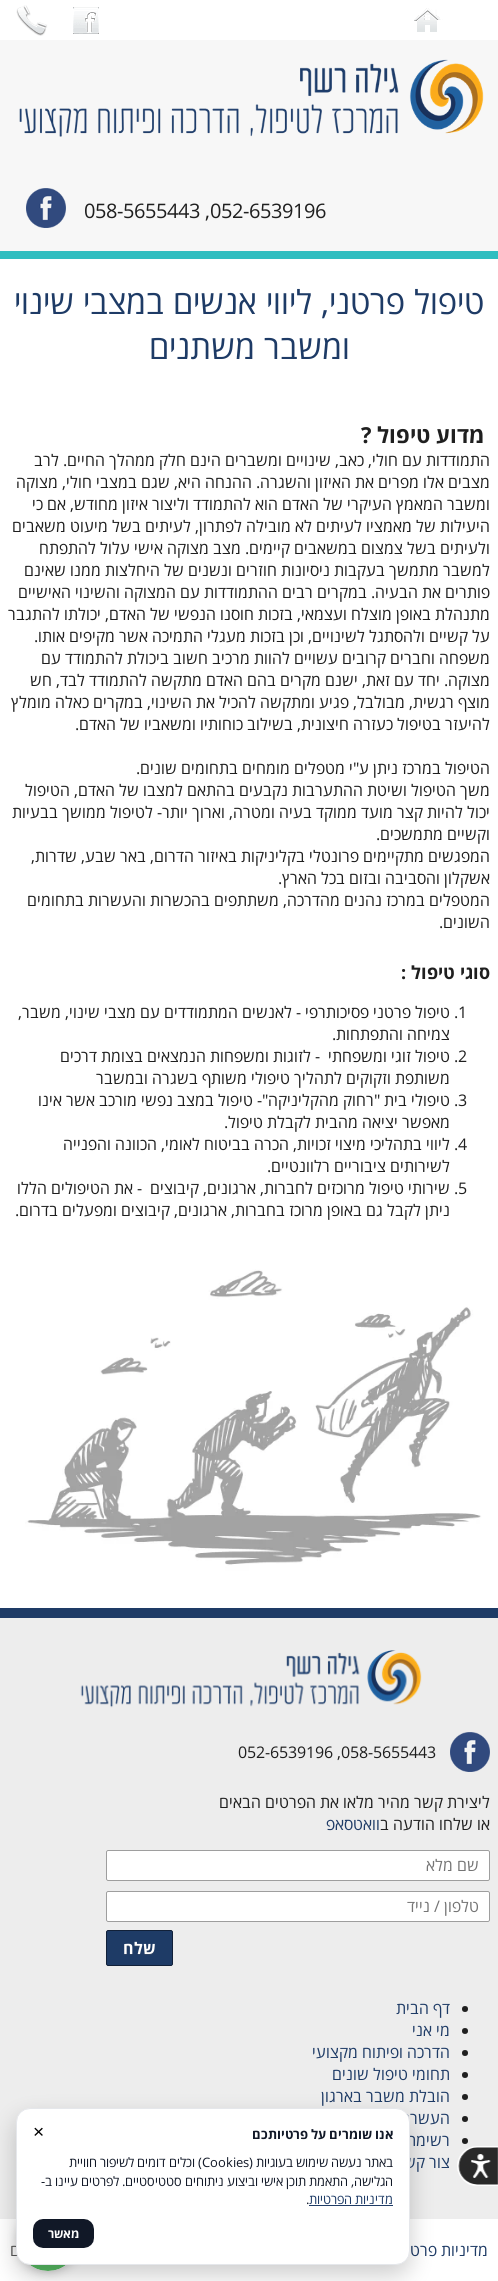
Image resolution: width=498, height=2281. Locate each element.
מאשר (63, 2233)
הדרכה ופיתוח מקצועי (377, 2052)
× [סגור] (38, 2130)
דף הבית (423, 2008)
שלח (139, 1948)
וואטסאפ (353, 1824)
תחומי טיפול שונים (389, 2074)
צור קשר (423, 2162)
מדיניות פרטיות (440, 2250)
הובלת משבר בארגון (385, 2096)
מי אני (431, 2030)
